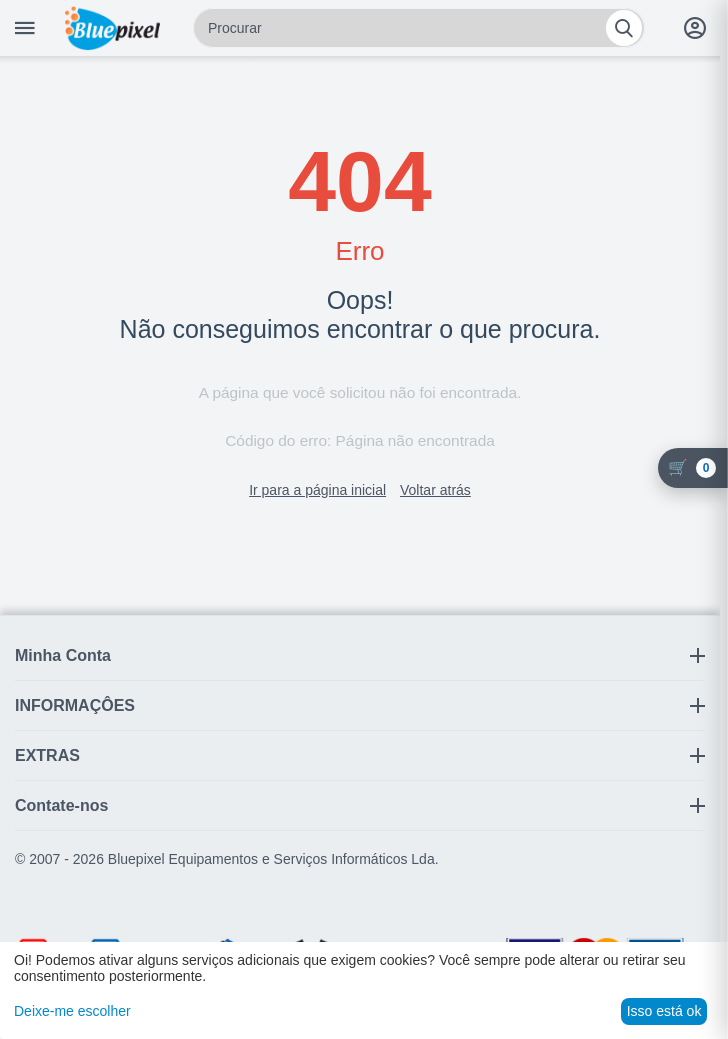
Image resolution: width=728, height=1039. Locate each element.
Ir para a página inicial (317, 490)
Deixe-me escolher (72, 1011)
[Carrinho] (693, 468)
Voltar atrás (435, 490)
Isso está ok (664, 1011)
